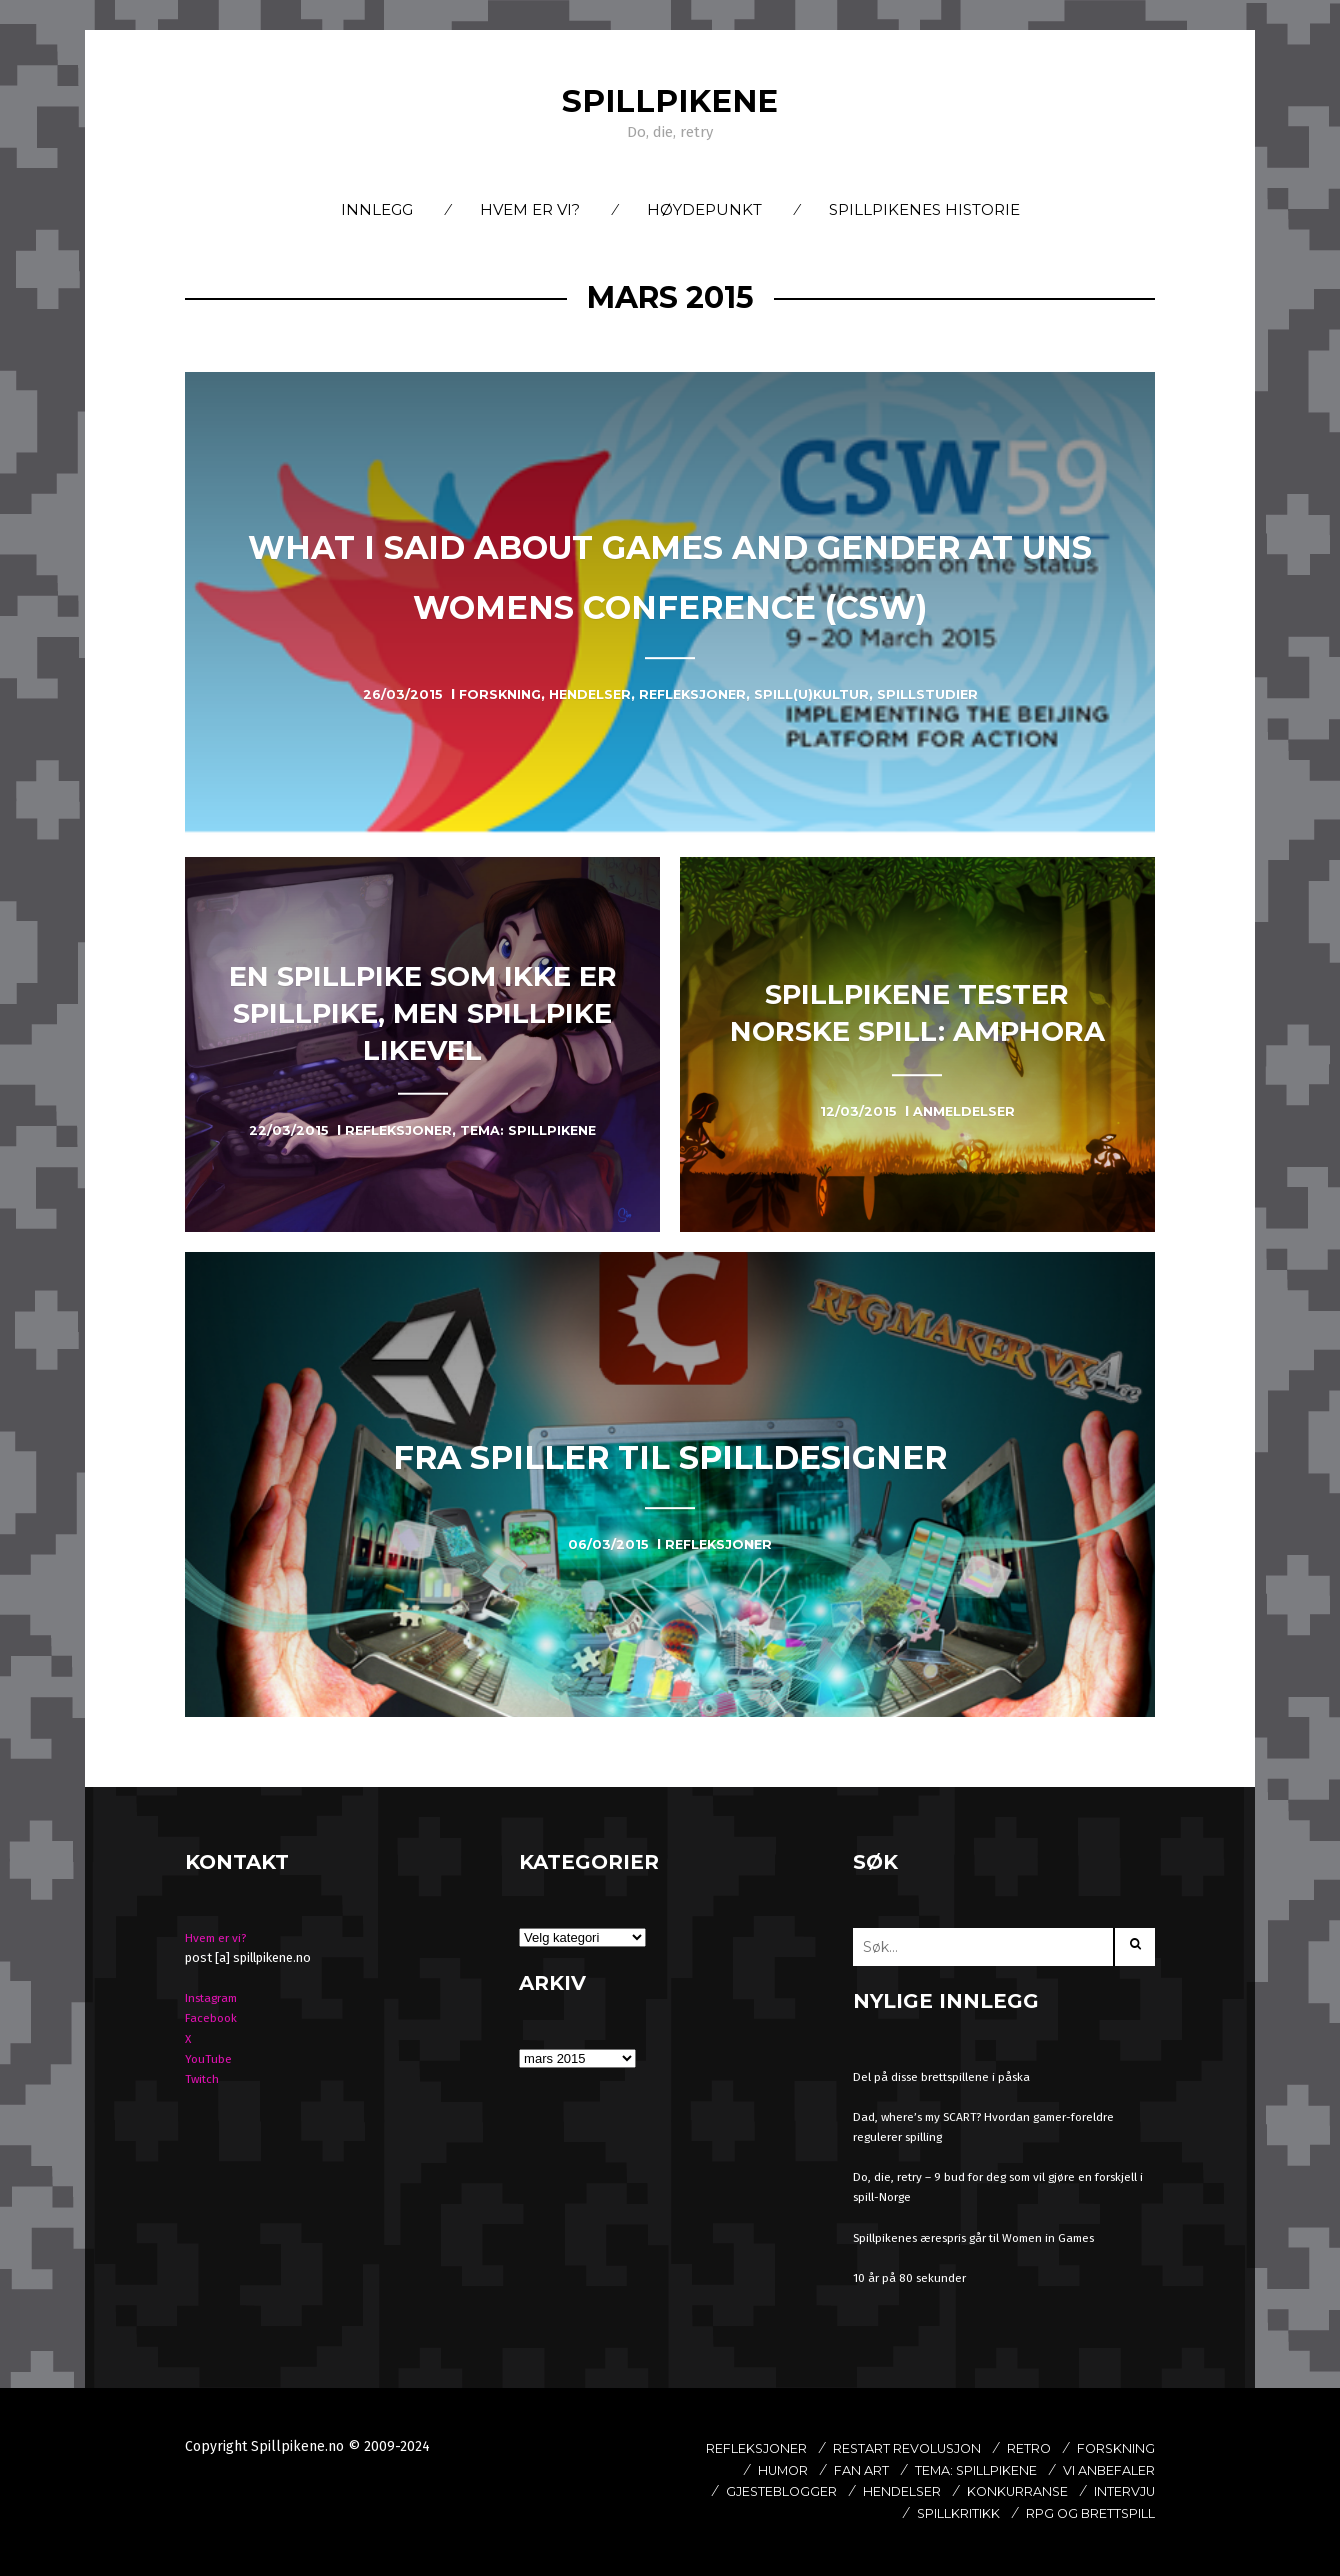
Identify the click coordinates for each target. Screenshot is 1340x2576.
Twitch (203, 2078)
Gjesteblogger (969, 2491)
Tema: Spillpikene (1080, 2470)
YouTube (209, 2058)
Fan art (947, 2470)
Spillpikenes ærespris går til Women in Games (985, 2237)
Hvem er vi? (530, 209)
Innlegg (377, 209)
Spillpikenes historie (924, 209)
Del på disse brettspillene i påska (947, 2076)
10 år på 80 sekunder (913, 2277)
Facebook (212, 2017)
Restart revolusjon (990, 2448)
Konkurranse (868, 2513)
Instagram (215, 1997)
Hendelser (1107, 2491)
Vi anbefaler (822, 2491)
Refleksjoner (817, 2448)
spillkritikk (1104, 2513)
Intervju (990, 2513)
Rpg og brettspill (1077, 2535)
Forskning (757, 2470)
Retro (1129, 2448)
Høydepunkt (704, 209)
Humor (859, 2470)
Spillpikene (670, 100)
